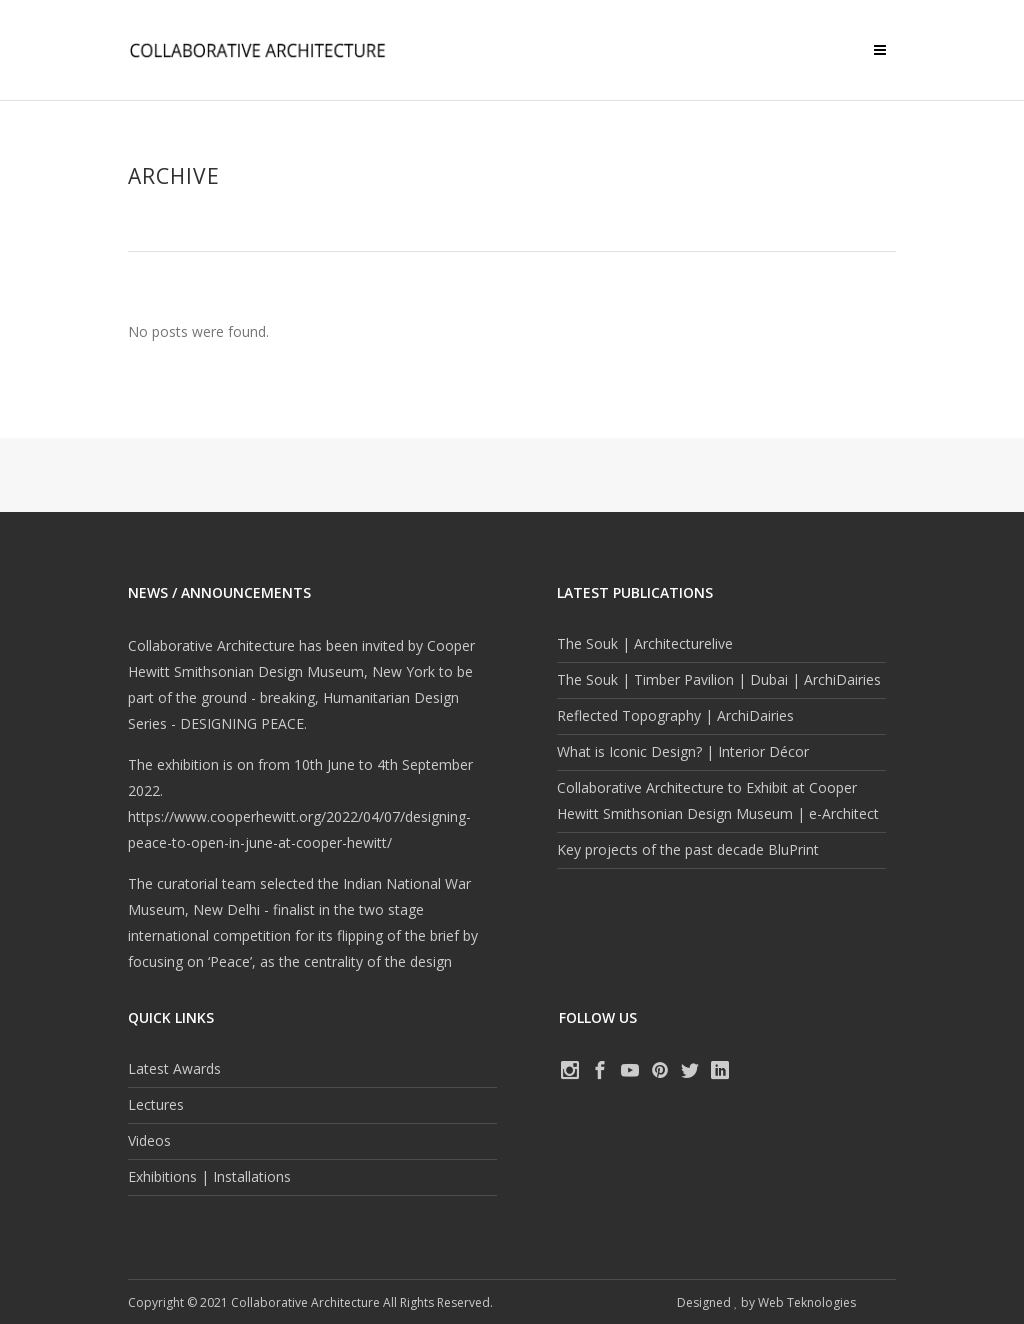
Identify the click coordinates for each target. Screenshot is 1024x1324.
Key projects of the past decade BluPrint (688, 849)
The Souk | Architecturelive (645, 643)
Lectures (156, 1104)
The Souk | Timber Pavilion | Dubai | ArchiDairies (719, 679)
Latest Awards (174, 1068)
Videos (149, 1140)
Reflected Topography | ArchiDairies (675, 715)
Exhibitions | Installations (209, 1176)
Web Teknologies (807, 1302)
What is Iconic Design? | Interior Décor (683, 751)
